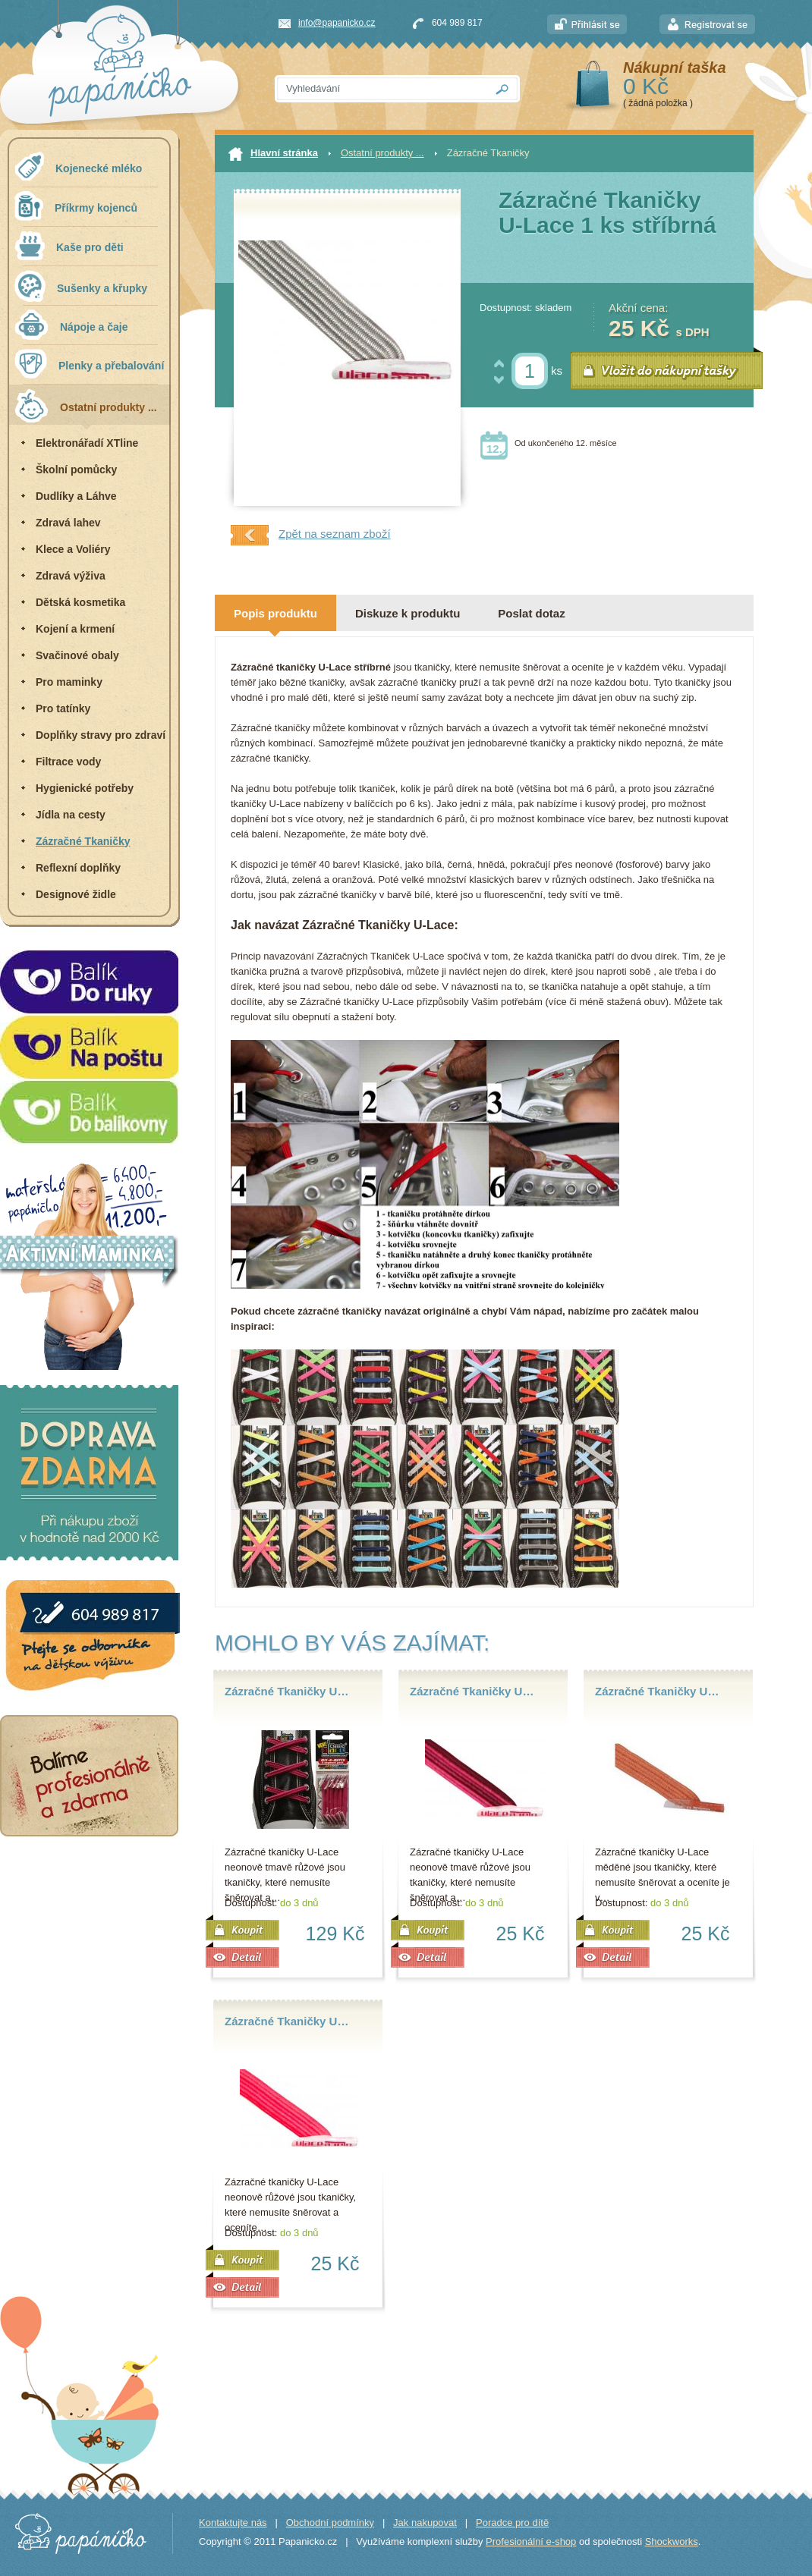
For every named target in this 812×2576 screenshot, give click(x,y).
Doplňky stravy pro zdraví (100, 735)
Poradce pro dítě (512, 2522)
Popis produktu (275, 613)
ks (556, 370)
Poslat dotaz (531, 613)
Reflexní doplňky (78, 868)
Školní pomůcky (76, 469)
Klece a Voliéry (73, 549)
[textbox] (380, 88)
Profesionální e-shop (531, 2541)
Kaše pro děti (69, 245)
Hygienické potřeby (85, 788)
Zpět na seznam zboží (311, 535)
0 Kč (646, 86)
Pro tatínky (63, 708)
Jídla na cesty (70, 815)
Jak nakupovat (425, 2522)
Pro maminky (69, 682)
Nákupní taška (674, 67)
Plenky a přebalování (89, 364)
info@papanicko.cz (337, 22)
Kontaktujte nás (233, 2522)
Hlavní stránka (273, 154)
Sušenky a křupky (80, 286)
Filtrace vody (68, 762)
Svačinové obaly (77, 655)
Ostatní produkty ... (85, 405)
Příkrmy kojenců (75, 206)
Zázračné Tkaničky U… (286, 1691)
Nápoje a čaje (71, 324)
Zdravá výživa (70, 576)
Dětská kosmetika (80, 602)
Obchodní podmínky (330, 2522)
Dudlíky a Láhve (76, 496)
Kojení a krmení (75, 629)
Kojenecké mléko (78, 166)
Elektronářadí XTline (87, 443)
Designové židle (76, 894)
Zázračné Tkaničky (83, 841)
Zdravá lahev (68, 523)
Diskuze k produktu (407, 613)
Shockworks (671, 2541)
